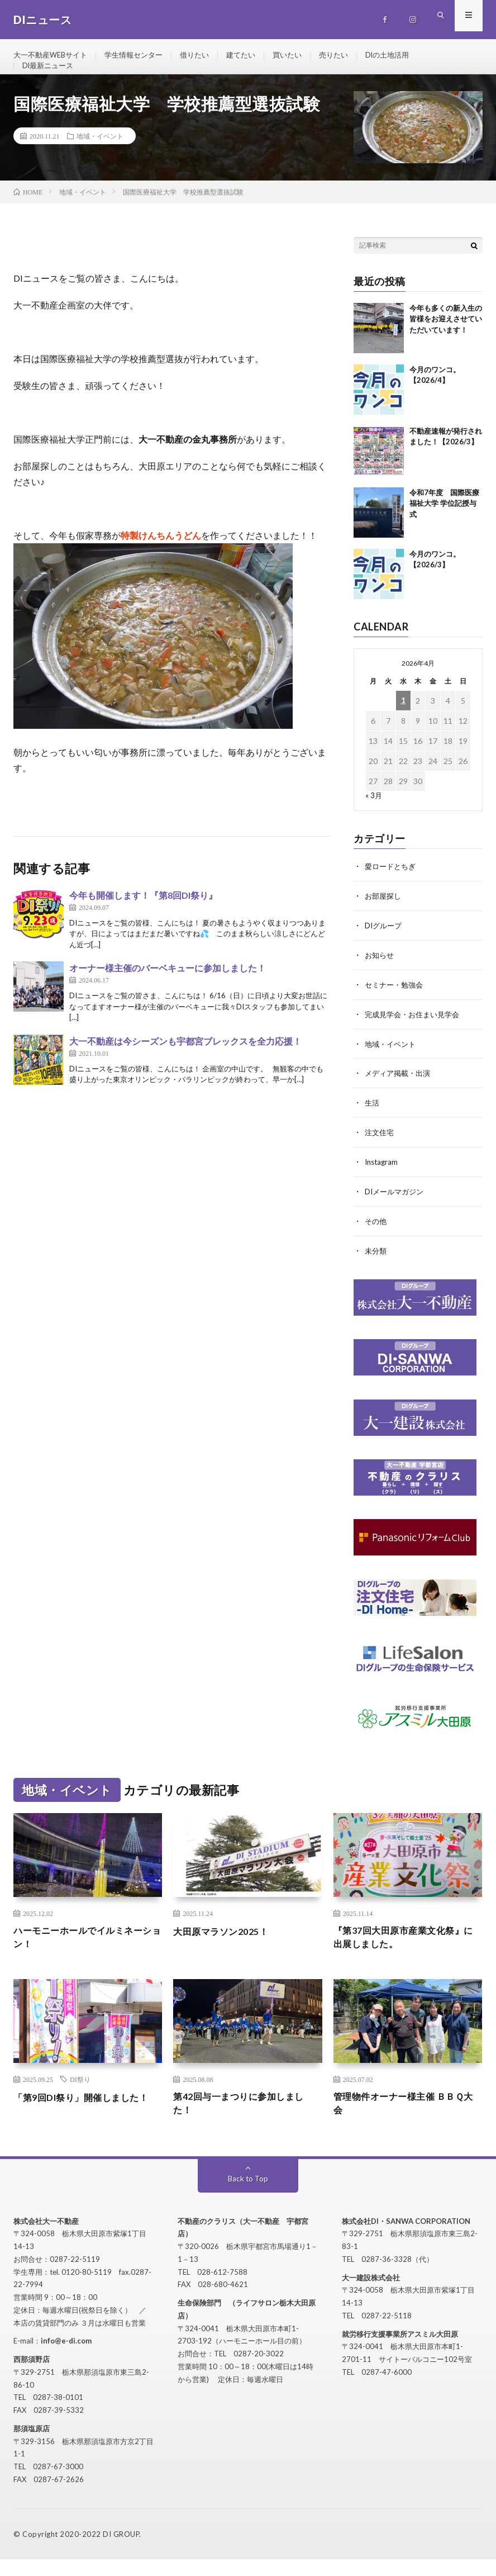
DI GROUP (121, 2550)
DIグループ (384, 943)
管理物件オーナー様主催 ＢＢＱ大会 (406, 2118)
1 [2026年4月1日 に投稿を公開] (403, 720)
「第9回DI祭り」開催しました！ (78, 2118)
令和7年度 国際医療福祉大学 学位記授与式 (444, 522)
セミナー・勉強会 (396, 1002)
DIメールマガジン (396, 1205)
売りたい (352, 55)
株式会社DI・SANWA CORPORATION (406, 2237)
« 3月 (374, 814)
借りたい (206, 55)
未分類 (376, 1263)
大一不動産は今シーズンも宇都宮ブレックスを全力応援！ (185, 1060)
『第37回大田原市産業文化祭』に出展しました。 (406, 1949)
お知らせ (380, 973)
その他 (376, 1234)
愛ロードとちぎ (392, 885)
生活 (372, 1118)
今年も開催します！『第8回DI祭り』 (143, 914)
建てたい (254, 55)
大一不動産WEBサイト (53, 55)
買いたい (303, 55)
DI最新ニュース (50, 76)
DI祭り (80, 2093)
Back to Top (248, 2195)
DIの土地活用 (408, 55)
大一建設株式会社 (371, 2294)
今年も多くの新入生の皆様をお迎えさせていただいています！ (445, 338)
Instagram (382, 1176)
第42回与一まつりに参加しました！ (246, 2118)
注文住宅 (380, 1147)
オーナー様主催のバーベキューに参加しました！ (167, 987)
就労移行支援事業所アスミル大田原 (400, 2350)
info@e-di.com (66, 2357)
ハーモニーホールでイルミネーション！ (85, 1949)
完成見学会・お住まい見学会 (415, 1031)
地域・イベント (100, 155)
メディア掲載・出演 (400, 1089)
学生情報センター (142, 55)
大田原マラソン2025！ (226, 1942)
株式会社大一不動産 (46, 2237)
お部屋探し (384, 914)
